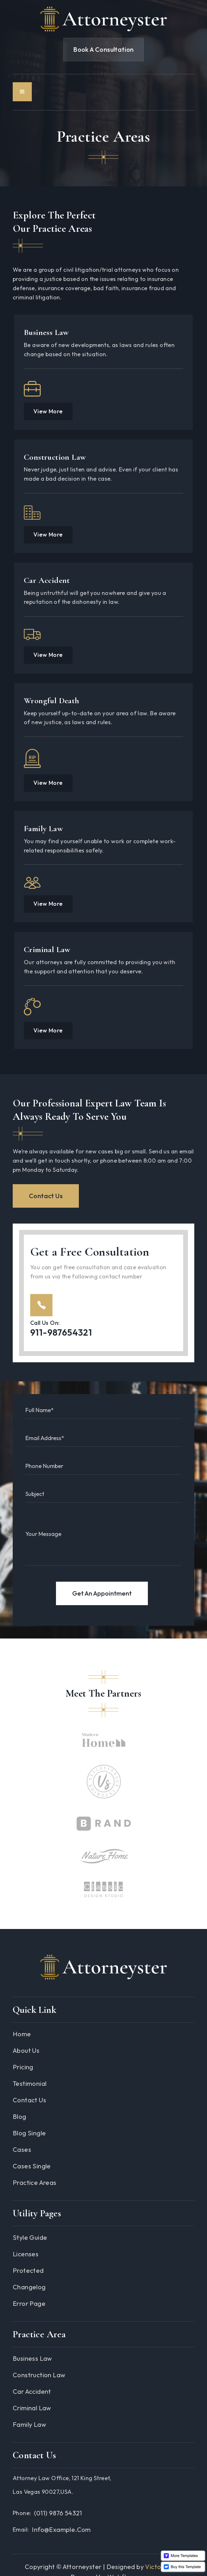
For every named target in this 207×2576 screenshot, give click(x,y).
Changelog (29, 2287)
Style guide (30, 2237)
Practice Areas (35, 2182)
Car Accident (47, 580)
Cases (22, 2149)
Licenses (25, 2254)
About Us (26, 2050)
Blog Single (29, 2133)
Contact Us (46, 1196)
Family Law (43, 828)
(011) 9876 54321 (58, 2513)
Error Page (29, 2303)
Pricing (23, 2067)
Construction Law (55, 457)
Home (22, 2034)
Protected (28, 2270)
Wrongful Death (51, 700)
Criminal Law (47, 949)
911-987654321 (61, 1332)
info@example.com (61, 2529)
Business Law (46, 332)
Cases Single (32, 2166)
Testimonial (29, 2083)
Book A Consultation (103, 49)
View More (48, 411)
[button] (22, 91)
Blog (19, 2116)
